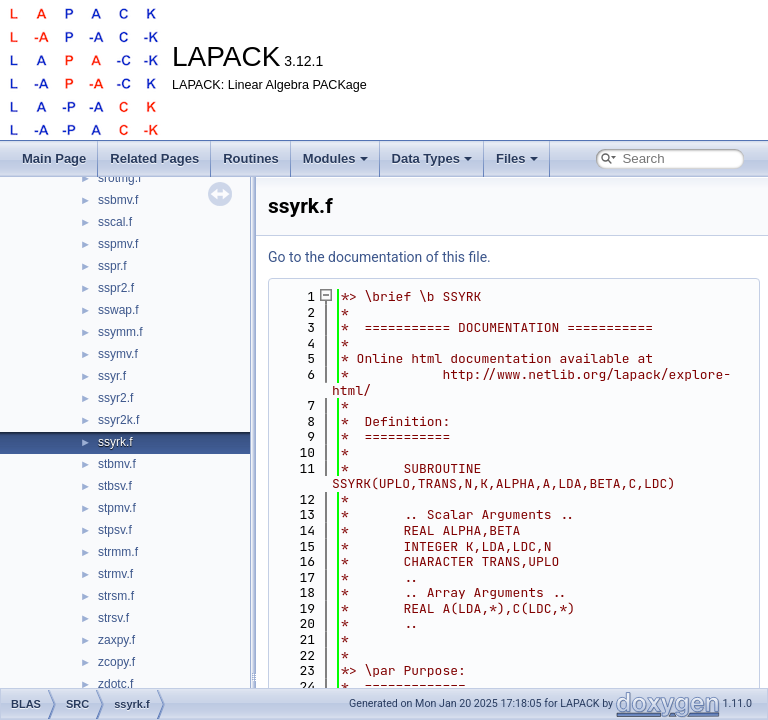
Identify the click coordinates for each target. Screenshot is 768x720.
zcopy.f (116, 662)
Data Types (432, 158)
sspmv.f (118, 244)
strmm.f (118, 552)
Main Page (54, 158)
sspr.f (112, 266)
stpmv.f (117, 508)
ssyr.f (112, 376)
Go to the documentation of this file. (379, 257)
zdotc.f (115, 684)
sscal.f (115, 222)
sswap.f (118, 310)
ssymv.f (118, 354)
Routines (251, 158)
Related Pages (154, 158)
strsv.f (113, 618)
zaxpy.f (116, 640)
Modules (335, 158)
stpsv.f (115, 530)
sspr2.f (116, 288)
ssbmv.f (118, 200)
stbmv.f (117, 464)
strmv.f (115, 574)
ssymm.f (120, 332)
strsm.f (116, 596)
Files (517, 158)
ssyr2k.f (118, 420)
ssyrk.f (115, 442)
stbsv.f (115, 486)
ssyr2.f (115, 398)
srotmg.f (119, 178)
